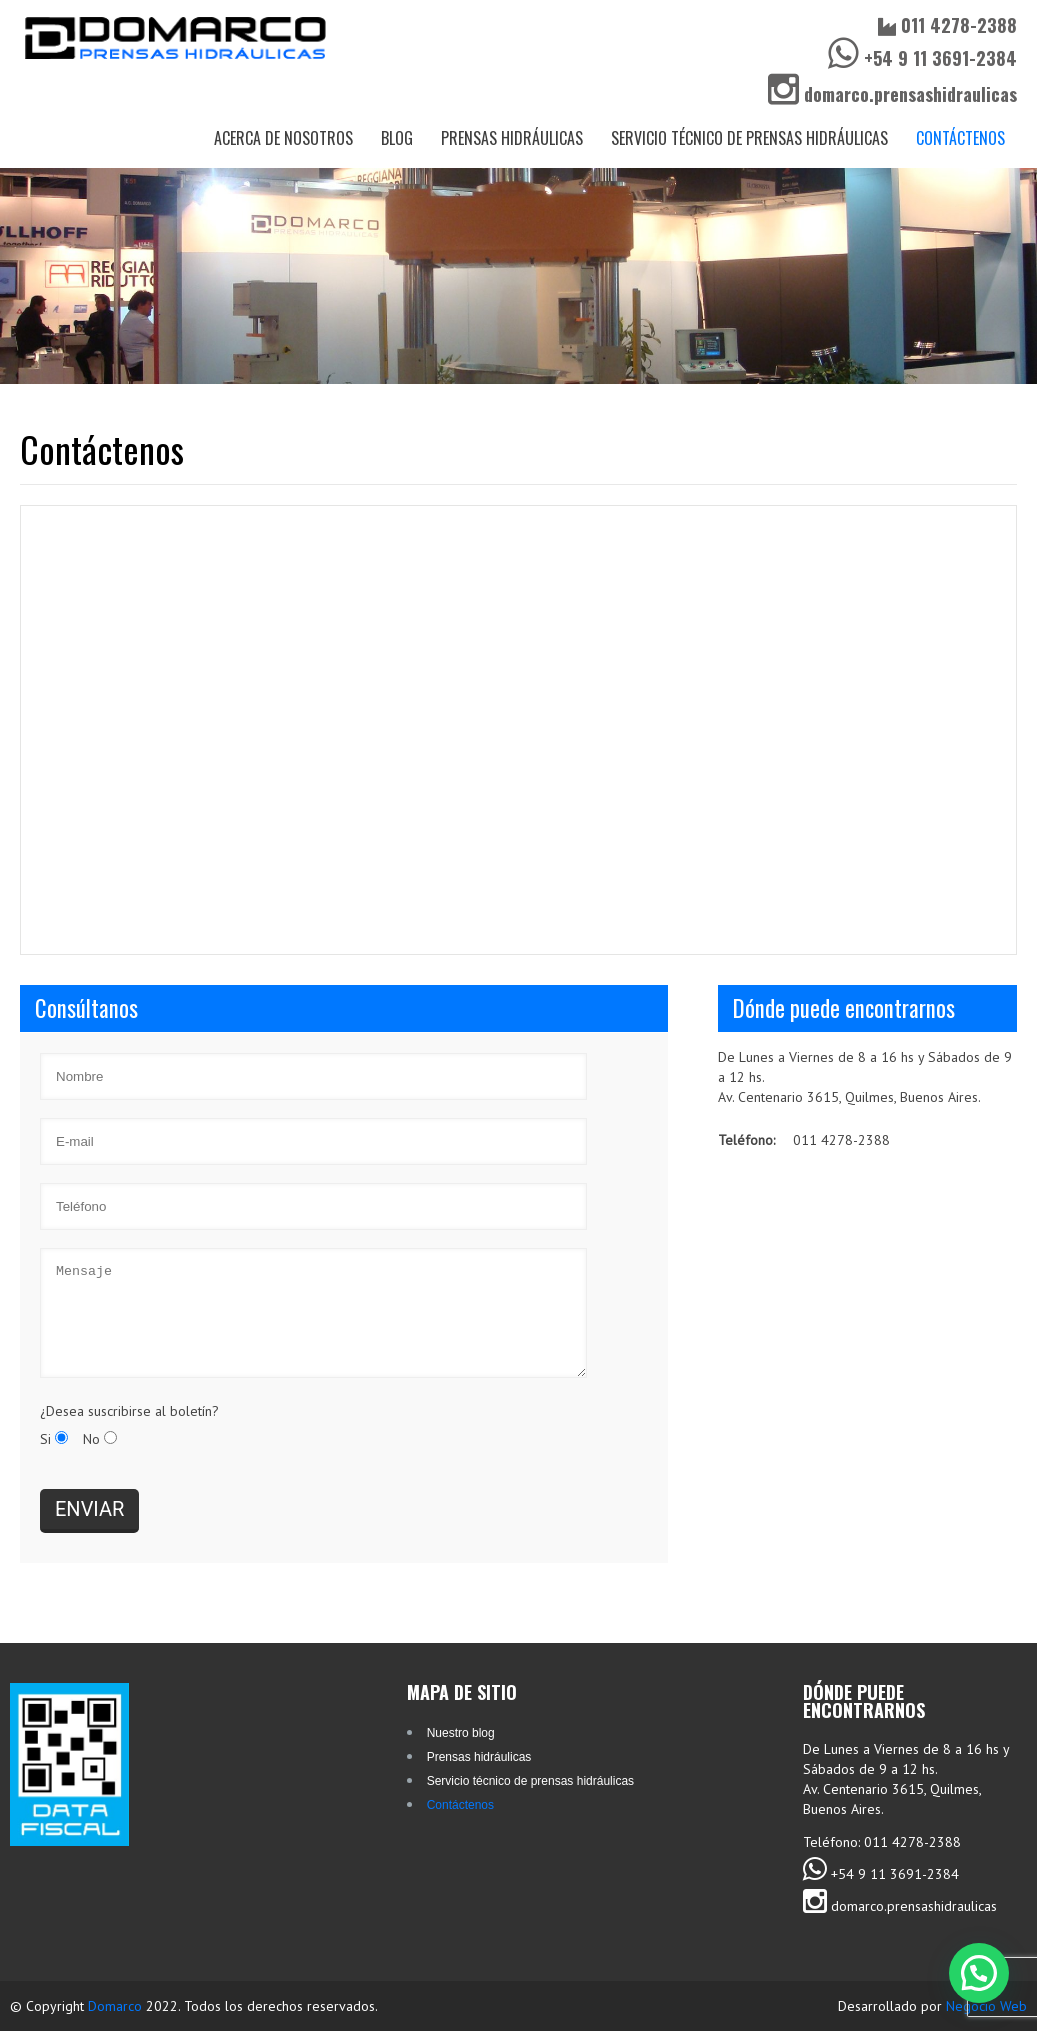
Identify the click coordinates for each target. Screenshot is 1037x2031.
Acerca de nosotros (283, 138)
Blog (397, 138)
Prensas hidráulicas (512, 138)
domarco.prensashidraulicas (892, 94)
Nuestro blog (461, 1733)
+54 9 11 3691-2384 (922, 58)
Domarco (117, 2006)
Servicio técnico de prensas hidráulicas (749, 138)
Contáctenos (960, 138)
